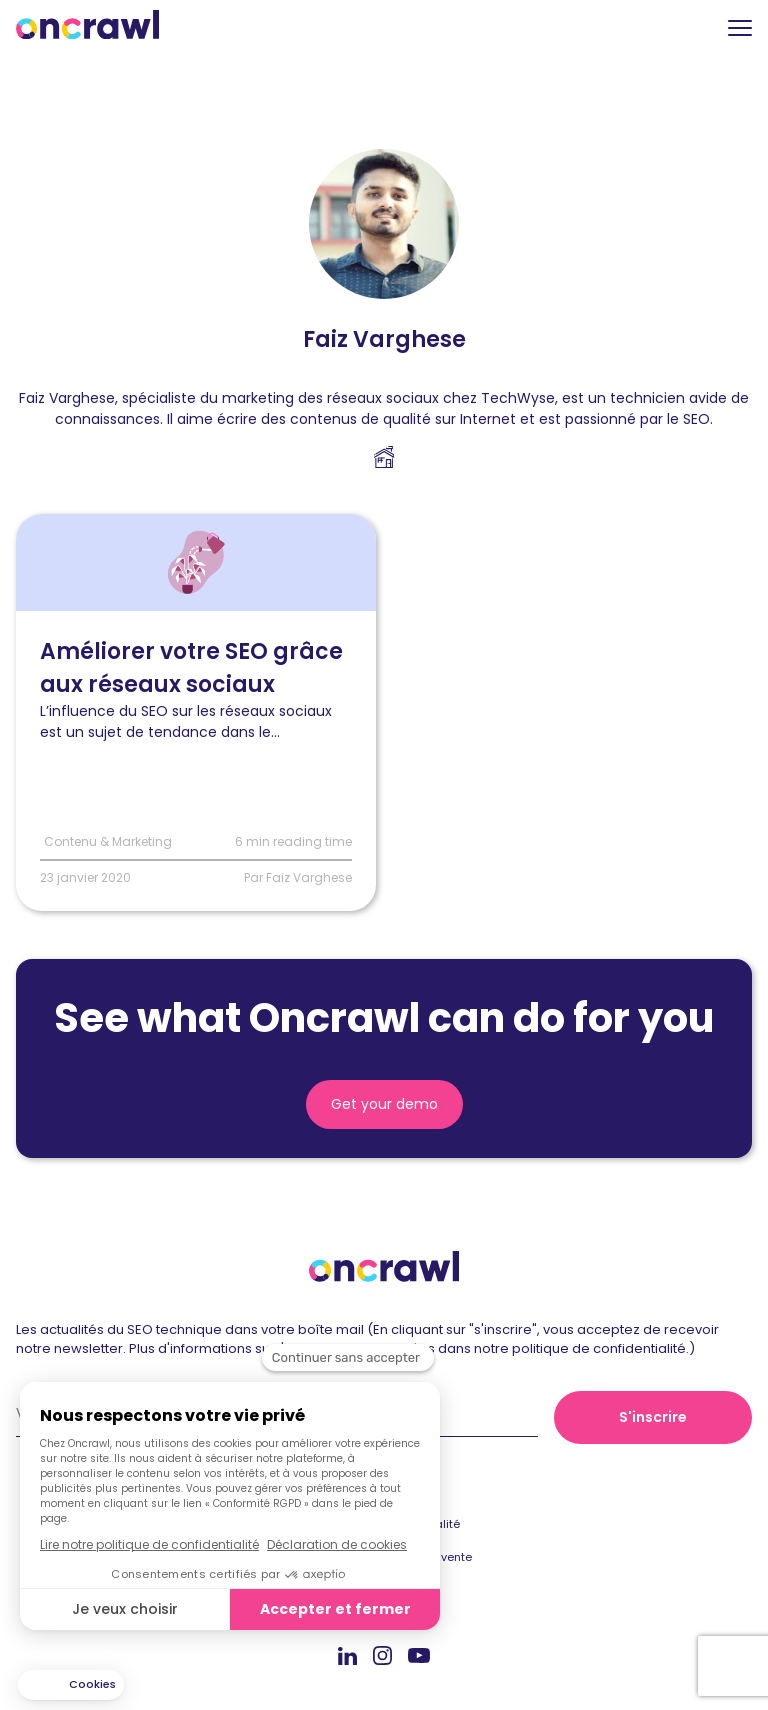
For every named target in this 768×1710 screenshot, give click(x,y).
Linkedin (347, 1655)
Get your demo (384, 1104)
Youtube (419, 1656)
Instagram (382, 1654)
